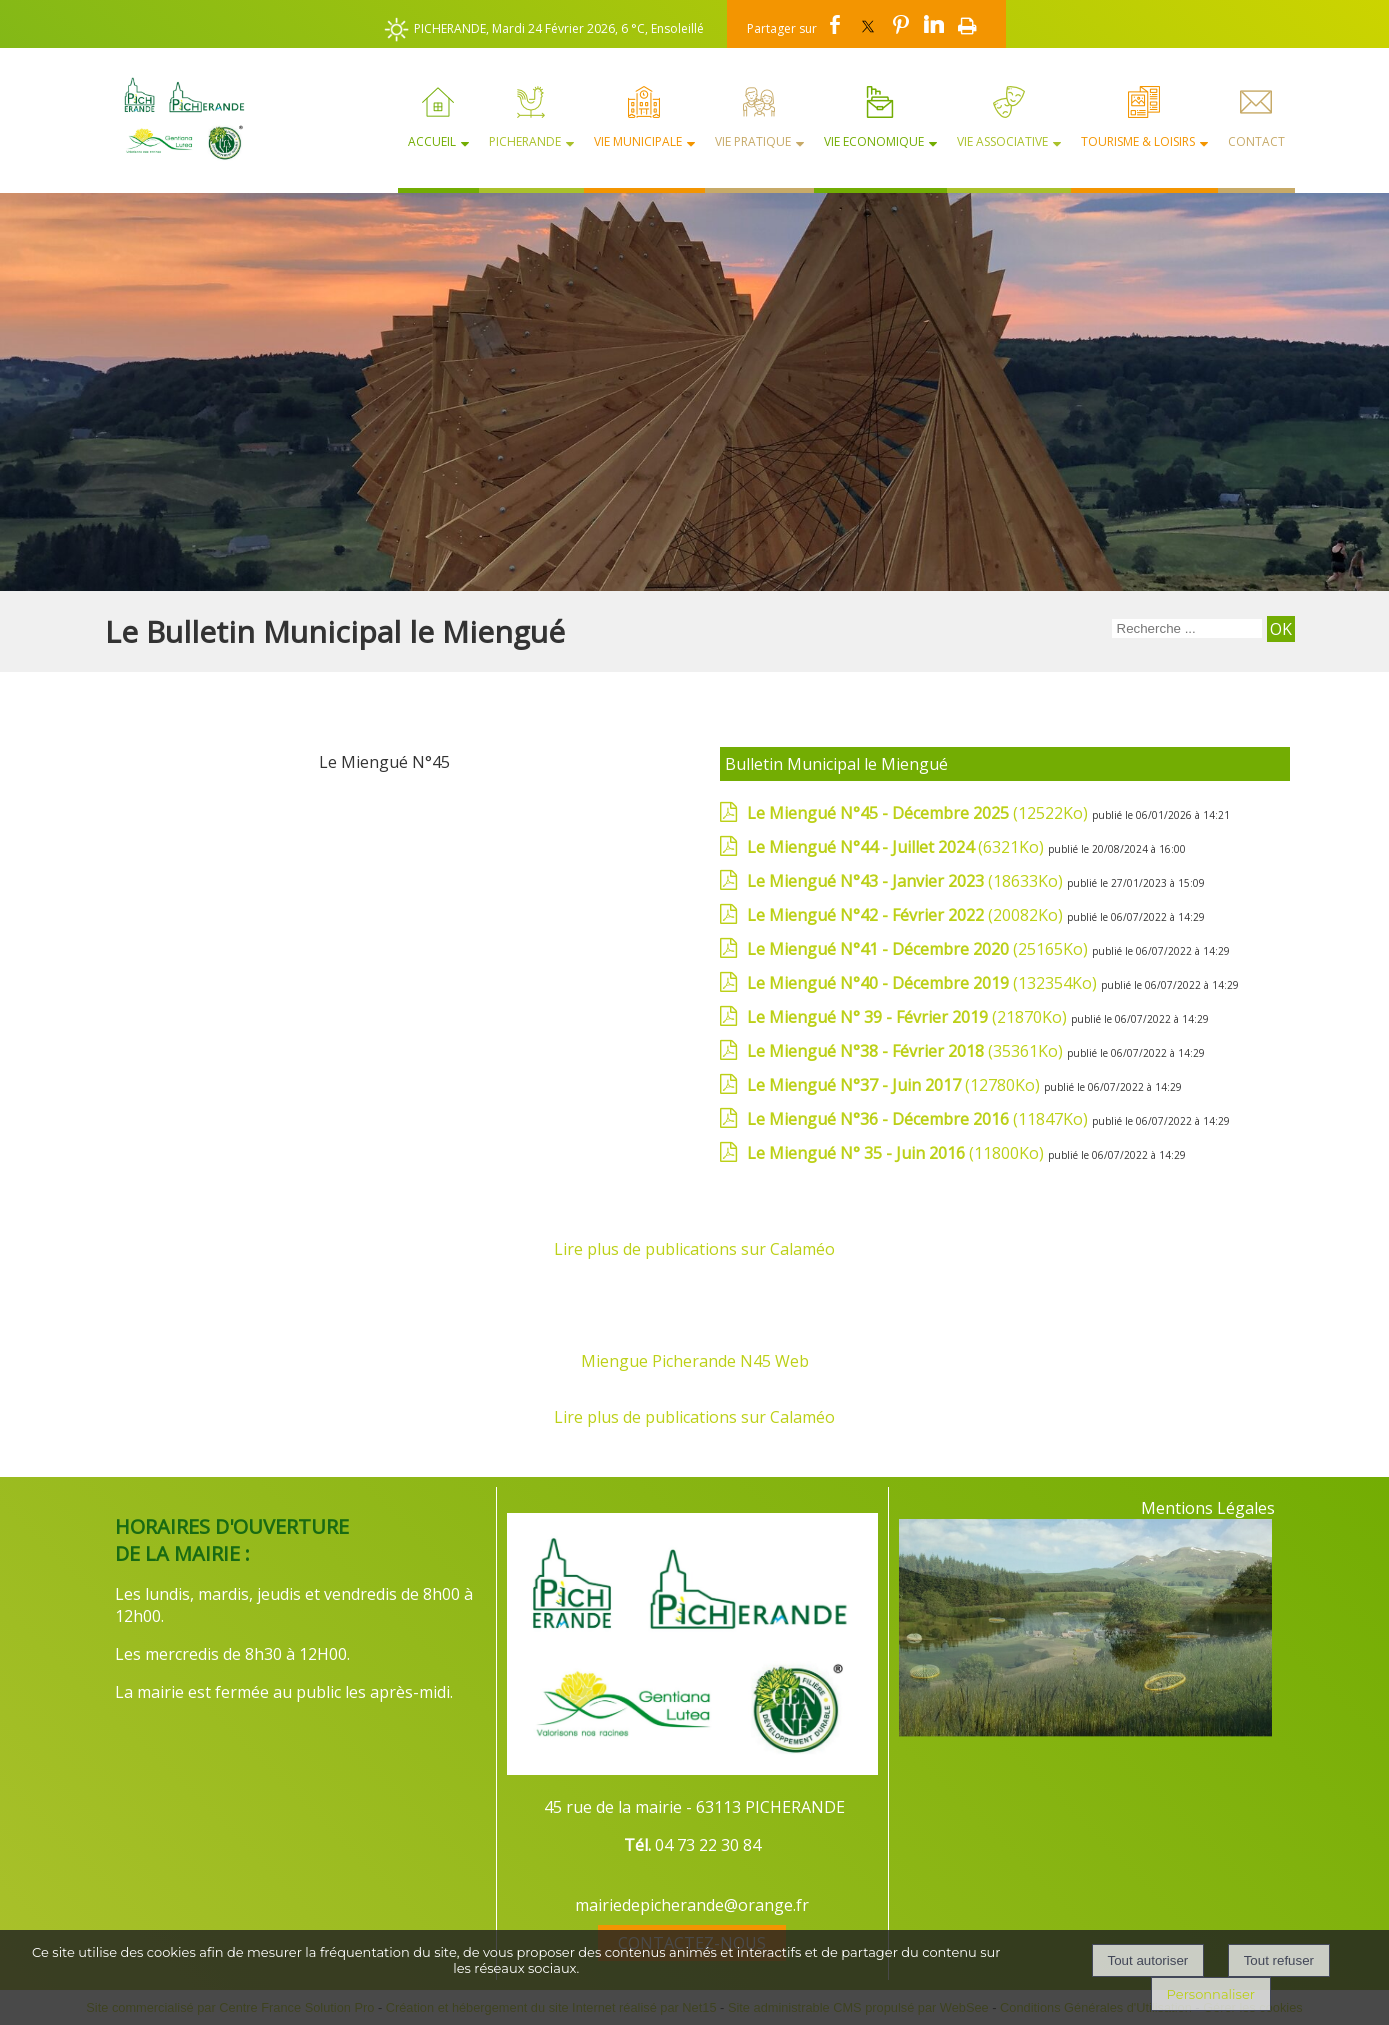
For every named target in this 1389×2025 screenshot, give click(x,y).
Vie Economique (874, 141)
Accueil (432, 141)
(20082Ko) (907, 915)
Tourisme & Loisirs (1138, 141)
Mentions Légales (1208, 1508)
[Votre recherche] (1187, 628)
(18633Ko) (907, 881)
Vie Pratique (753, 141)
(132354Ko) (924, 983)
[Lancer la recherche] (1281, 629)
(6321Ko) (897, 847)
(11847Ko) (919, 1119)
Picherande (525, 141)
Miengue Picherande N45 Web (695, 1361)
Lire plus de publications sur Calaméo (694, 1249)
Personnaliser (1211, 1994)
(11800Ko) (897, 1153)
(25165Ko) (919, 949)
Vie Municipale (638, 141)
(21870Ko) (909, 1017)
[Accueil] (175, 118)
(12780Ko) (895, 1085)
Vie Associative (1002, 141)
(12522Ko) (919, 813)
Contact (1256, 141)
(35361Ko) (907, 1051)
